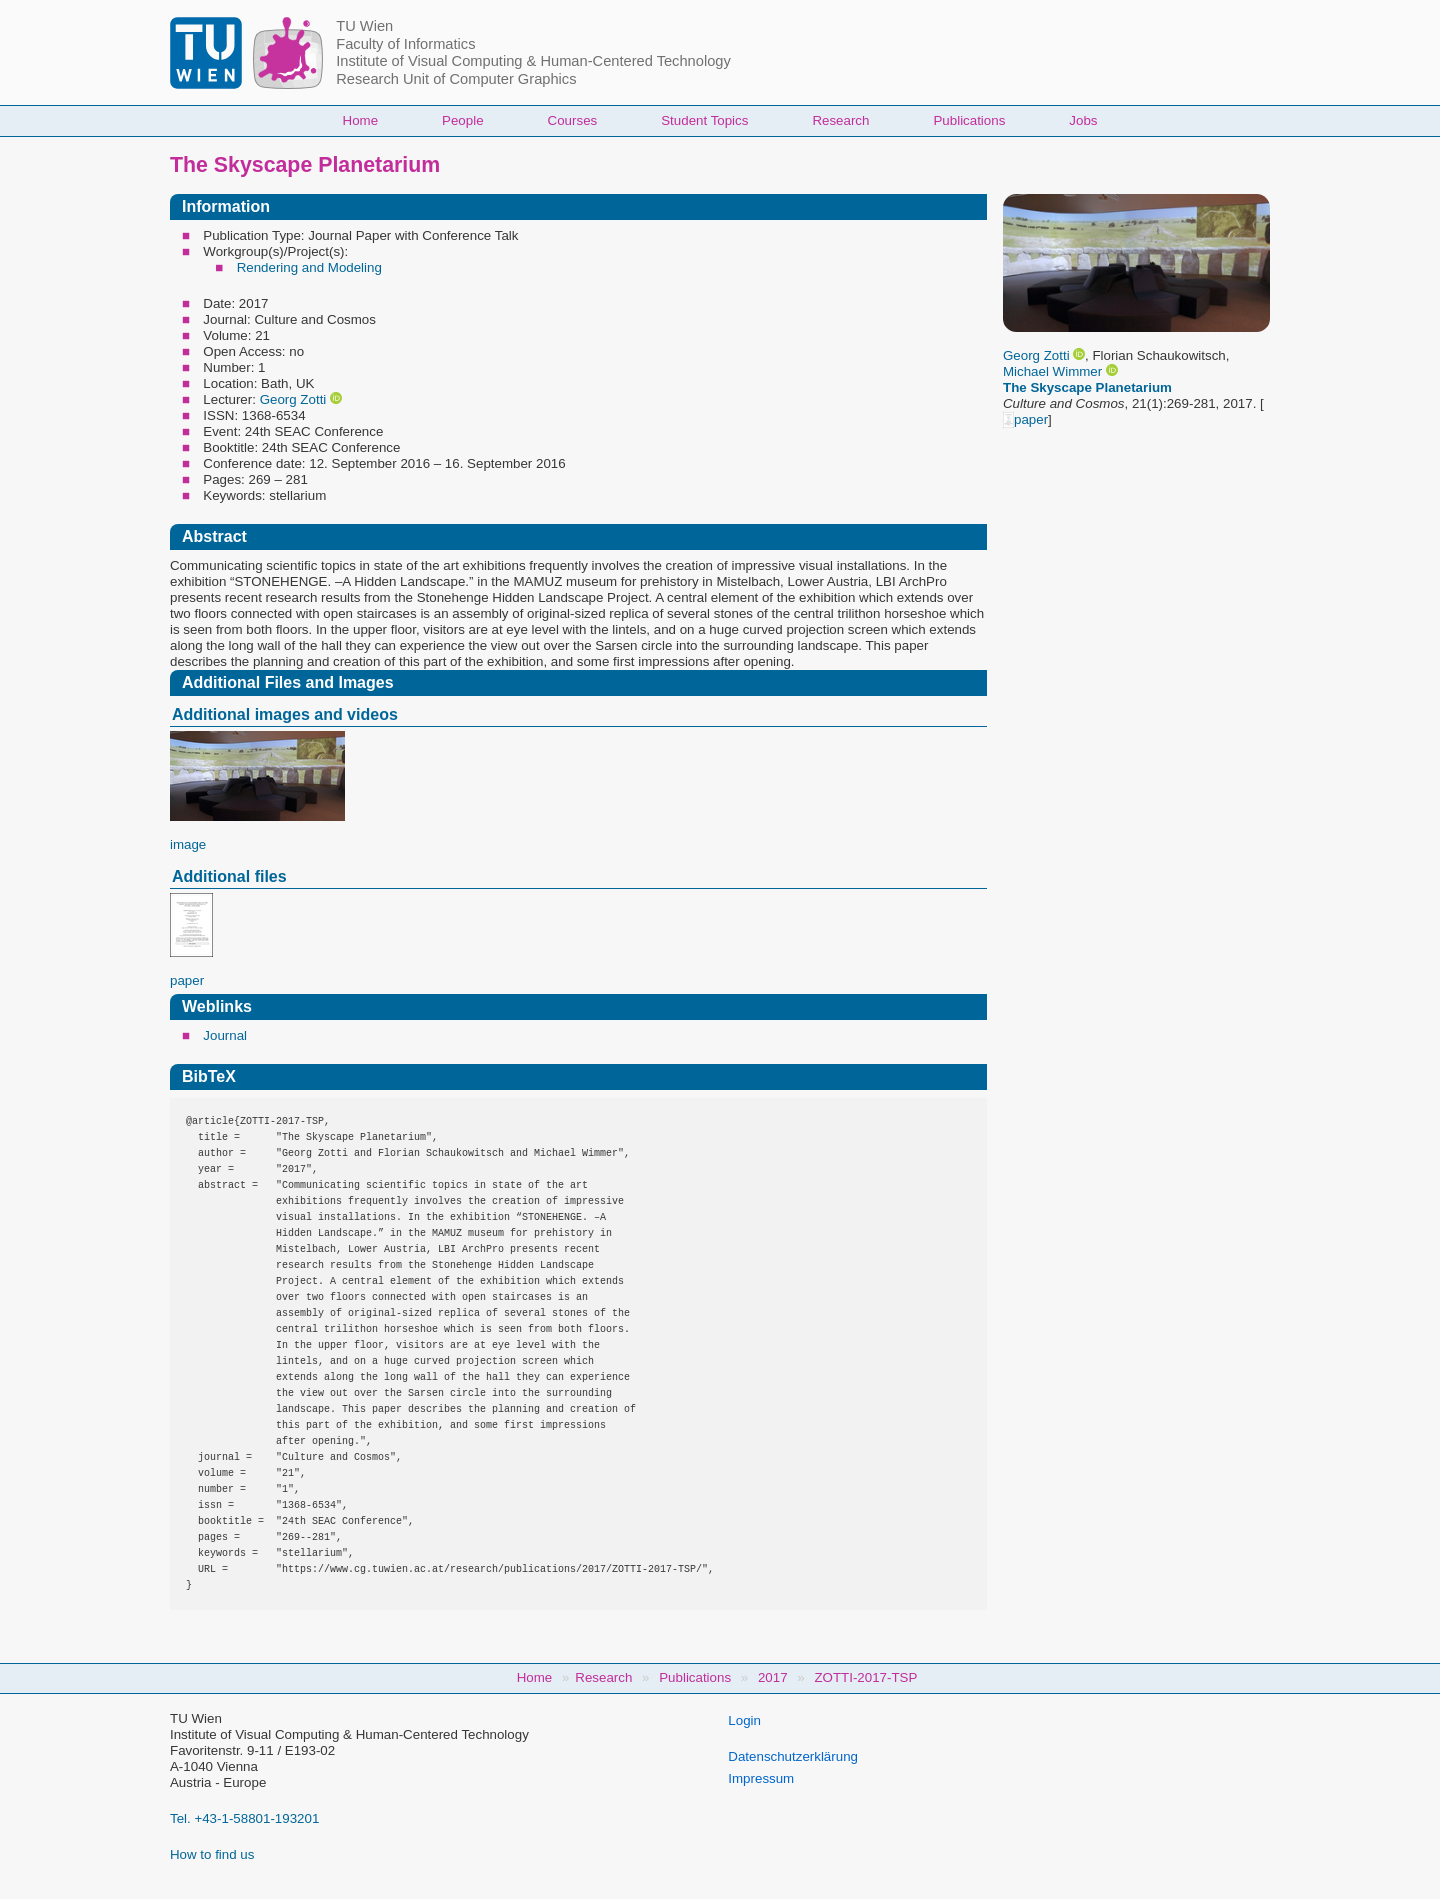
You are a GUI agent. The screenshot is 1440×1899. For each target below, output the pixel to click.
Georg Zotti (1036, 355)
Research (840, 120)
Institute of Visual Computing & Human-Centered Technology (533, 61)
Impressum (761, 1778)
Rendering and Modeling (309, 267)
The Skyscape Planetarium (1087, 387)
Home (361, 120)
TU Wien (364, 26)
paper (1025, 419)
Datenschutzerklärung (793, 1756)
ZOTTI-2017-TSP (865, 1677)
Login (744, 1720)
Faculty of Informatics (405, 44)
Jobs (1083, 120)
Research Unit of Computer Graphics (456, 79)
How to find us (212, 1854)
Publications (969, 120)
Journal (225, 1035)
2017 (773, 1677)
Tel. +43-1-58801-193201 (244, 1818)
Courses (573, 120)
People (463, 120)
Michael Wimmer (1052, 371)
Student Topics (704, 120)
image (188, 844)
